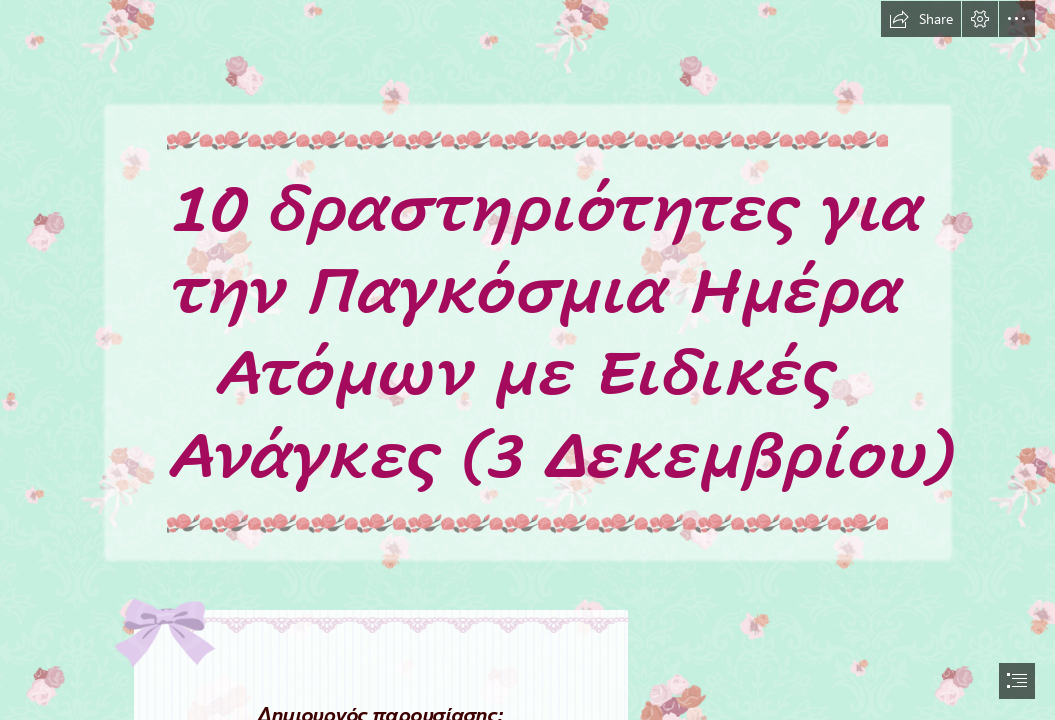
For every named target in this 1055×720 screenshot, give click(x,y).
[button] (921, 19)
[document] (527, 360)
